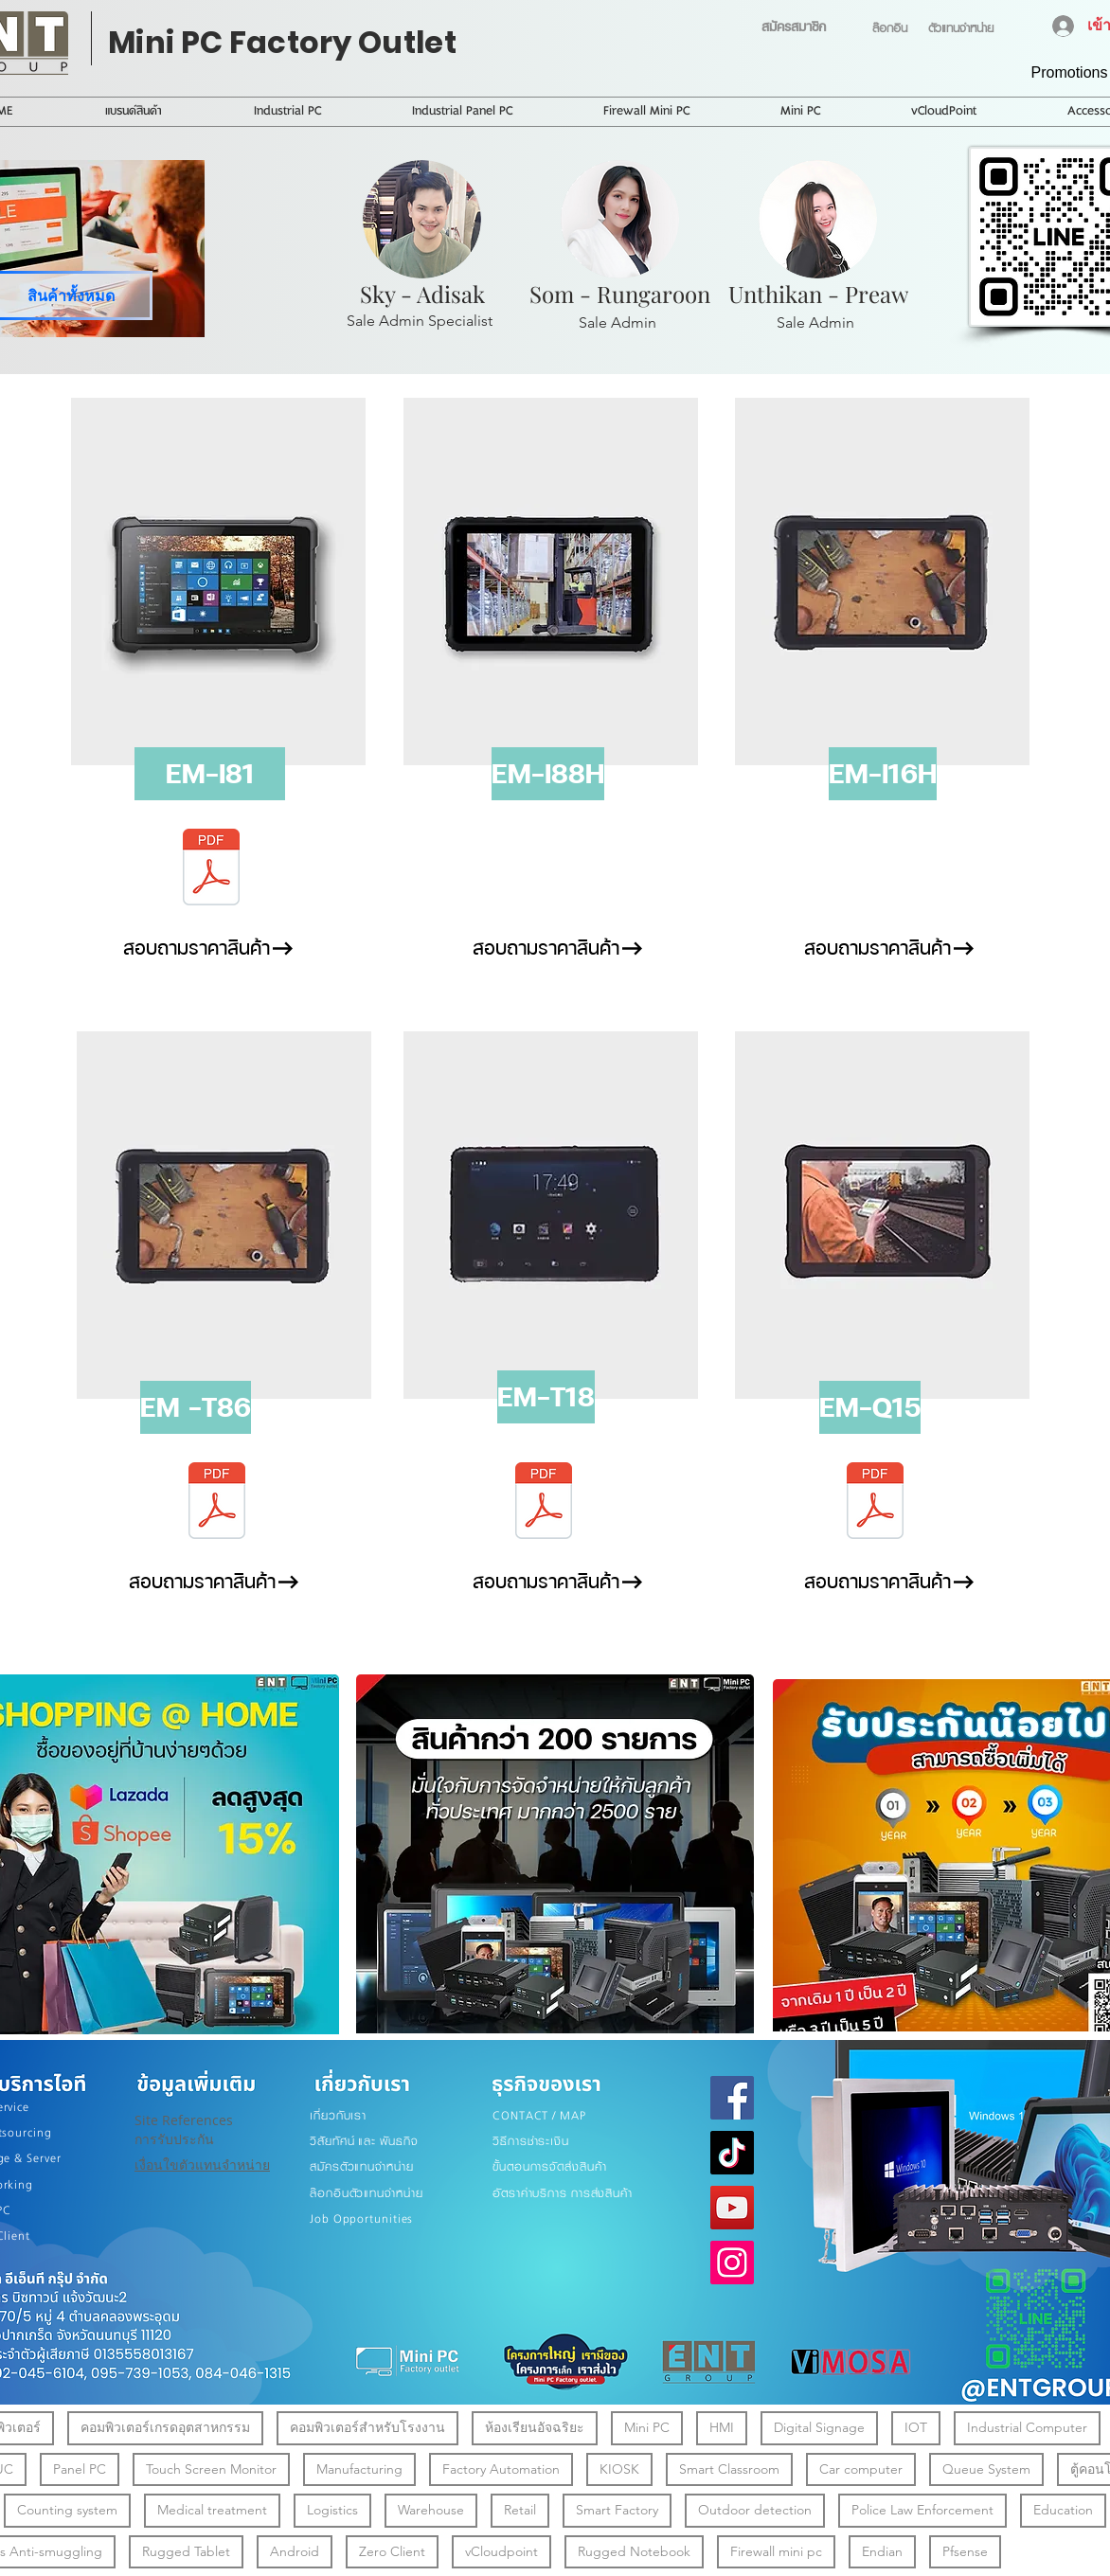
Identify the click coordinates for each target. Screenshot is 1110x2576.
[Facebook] (732, 2098)
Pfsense (964, 2551)
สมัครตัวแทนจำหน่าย (362, 2166)
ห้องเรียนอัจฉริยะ (534, 2427)
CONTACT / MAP (539, 2115)
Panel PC (79, 2469)
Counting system (66, 2509)
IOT (915, 2427)
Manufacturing (359, 2469)
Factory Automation (500, 2469)
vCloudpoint (501, 2551)
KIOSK (619, 2469)
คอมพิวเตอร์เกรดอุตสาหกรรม (165, 2427)
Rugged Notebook (633, 2551)
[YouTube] (732, 2207)
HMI (721, 2427)
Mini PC (646, 2427)
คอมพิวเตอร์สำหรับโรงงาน (367, 2427)
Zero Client (391, 2551)
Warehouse (430, 2509)
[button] (209, 773)
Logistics (332, 2509)
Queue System (985, 2469)
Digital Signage (819, 2427)
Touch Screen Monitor (211, 2469)
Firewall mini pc (775, 2551)
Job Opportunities (361, 2218)
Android (294, 2551)
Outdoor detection (754, 2509)
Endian (882, 2551)
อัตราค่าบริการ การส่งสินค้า (562, 2193)
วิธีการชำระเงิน (530, 2141)
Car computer (860, 2469)
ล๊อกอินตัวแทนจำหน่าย (366, 2193)
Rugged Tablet (185, 2551)
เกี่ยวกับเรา (338, 2115)
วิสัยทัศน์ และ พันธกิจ (364, 2141)
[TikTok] (732, 2152)
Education (1062, 2509)
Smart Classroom (728, 2469)
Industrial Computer (1026, 2427)
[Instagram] (732, 2262)
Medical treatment (211, 2509)
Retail (519, 2509)
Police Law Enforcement (922, 2509)
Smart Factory (616, 2509)
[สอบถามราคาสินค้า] (196, 948)
